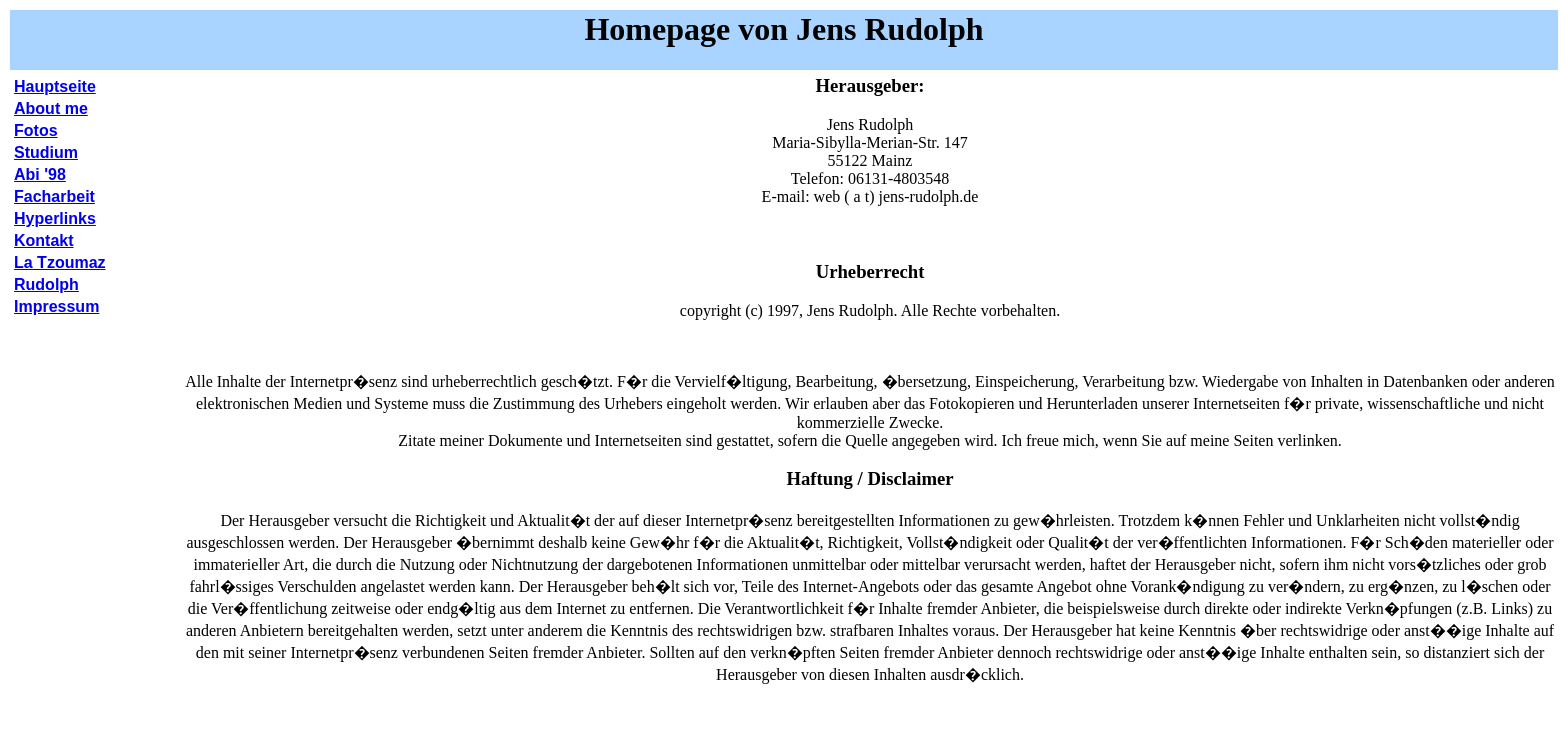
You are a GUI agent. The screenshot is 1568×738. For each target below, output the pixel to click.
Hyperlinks (55, 218)
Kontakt (44, 240)
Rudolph (46, 284)
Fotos (36, 130)
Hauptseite (55, 86)
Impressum (56, 306)
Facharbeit (54, 196)
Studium (46, 152)
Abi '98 (40, 174)
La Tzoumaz (60, 262)
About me (51, 108)
